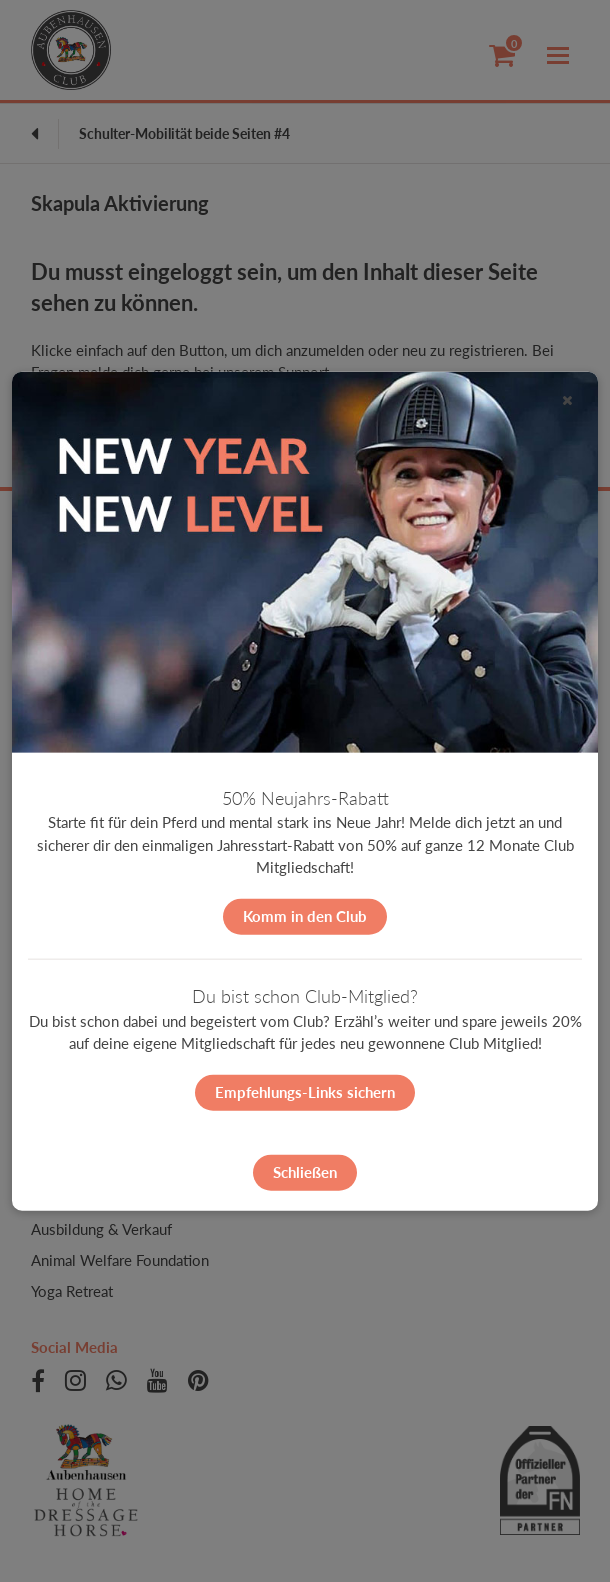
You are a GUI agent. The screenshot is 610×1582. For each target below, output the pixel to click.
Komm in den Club (305, 916)
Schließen (305, 1172)
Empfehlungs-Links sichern (305, 1092)
